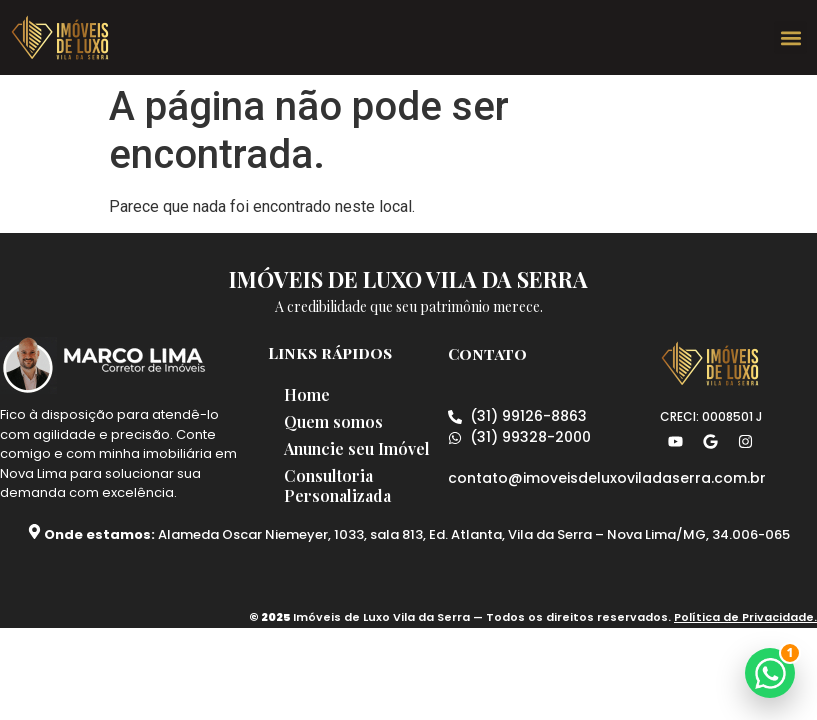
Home (311, 394)
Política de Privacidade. (745, 633)
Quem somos (337, 422)
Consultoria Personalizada (341, 508)
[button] (790, 37)
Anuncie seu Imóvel (333, 460)
